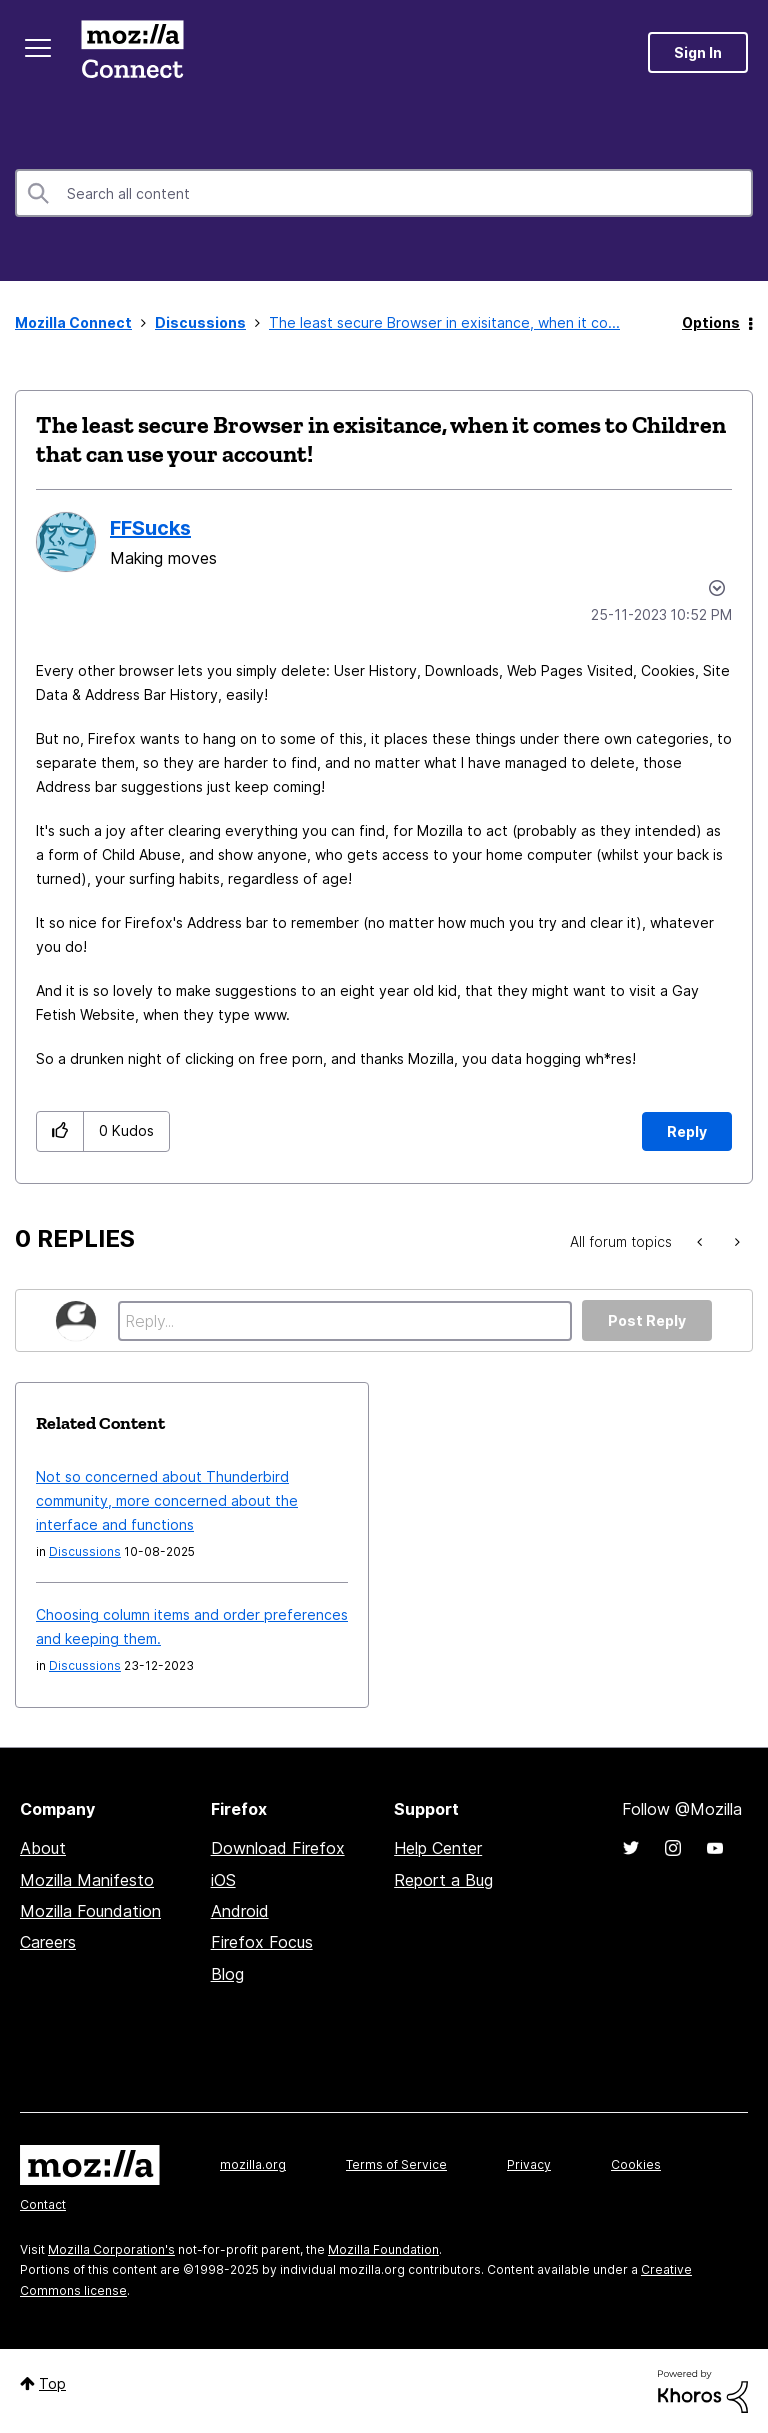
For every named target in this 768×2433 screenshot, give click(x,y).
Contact (43, 2204)
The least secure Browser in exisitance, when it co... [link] (444, 322)
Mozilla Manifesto (87, 1880)
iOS (223, 1880)
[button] (60, 1131)
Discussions (200, 322)
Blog (227, 1974)
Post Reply (647, 1320)
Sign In (698, 52)
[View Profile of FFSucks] (150, 528)
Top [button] (52, 2383)
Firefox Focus (262, 1942)
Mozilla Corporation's (111, 2249)
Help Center (438, 1848)
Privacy (529, 2164)
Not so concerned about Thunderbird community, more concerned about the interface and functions (167, 1500)
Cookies (636, 2164)
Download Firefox (278, 1848)
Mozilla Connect (132, 52)
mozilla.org (253, 2164)
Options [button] (711, 322)
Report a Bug (443, 1880)
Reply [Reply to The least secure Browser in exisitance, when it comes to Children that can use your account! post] (687, 1131)
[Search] (384, 193)
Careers (48, 1942)
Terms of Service (396, 2164)
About (43, 1848)
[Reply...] (345, 1321)
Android (240, 1911)
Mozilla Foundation (90, 1911)
